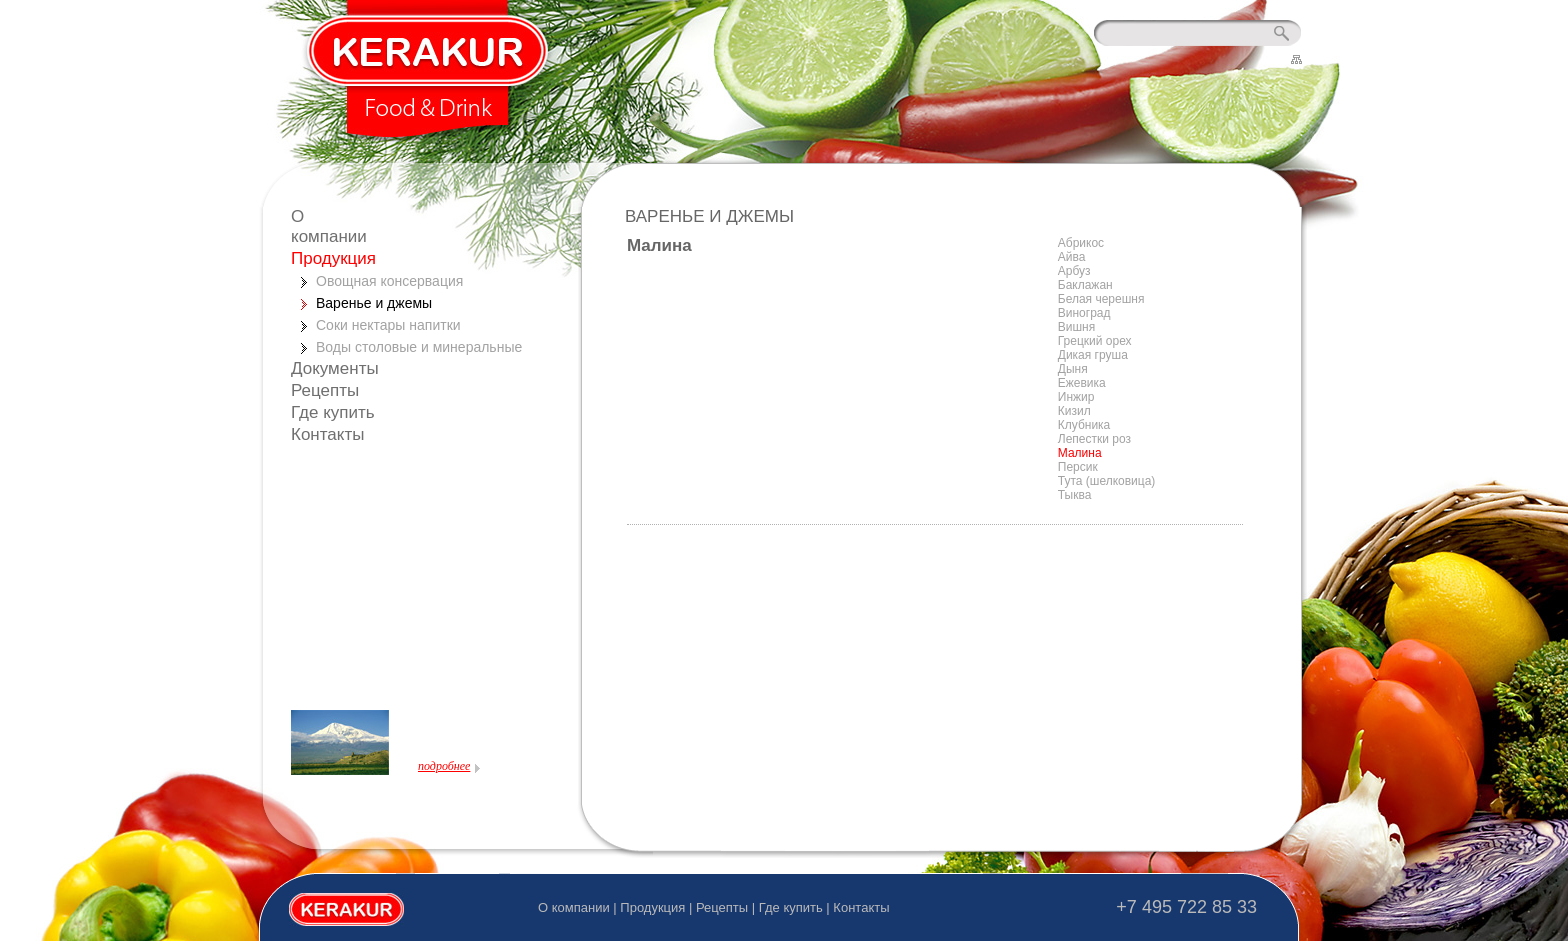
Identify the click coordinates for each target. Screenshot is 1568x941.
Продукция (333, 258)
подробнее (444, 766)
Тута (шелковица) (1107, 481)
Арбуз (1074, 271)
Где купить (333, 412)
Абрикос (1081, 243)
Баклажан (1085, 285)
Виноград (1084, 313)
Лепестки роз (1094, 439)
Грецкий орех (1095, 341)
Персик (1078, 467)
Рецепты (325, 390)
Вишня (1076, 327)
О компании (329, 226)
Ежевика (1082, 383)
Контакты (327, 434)
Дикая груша (1093, 355)
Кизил (1074, 411)
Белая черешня (1101, 299)
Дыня (1073, 369)
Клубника (1084, 425)
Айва (1072, 257)
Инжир (1076, 397)
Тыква (1075, 495)
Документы (335, 368)
